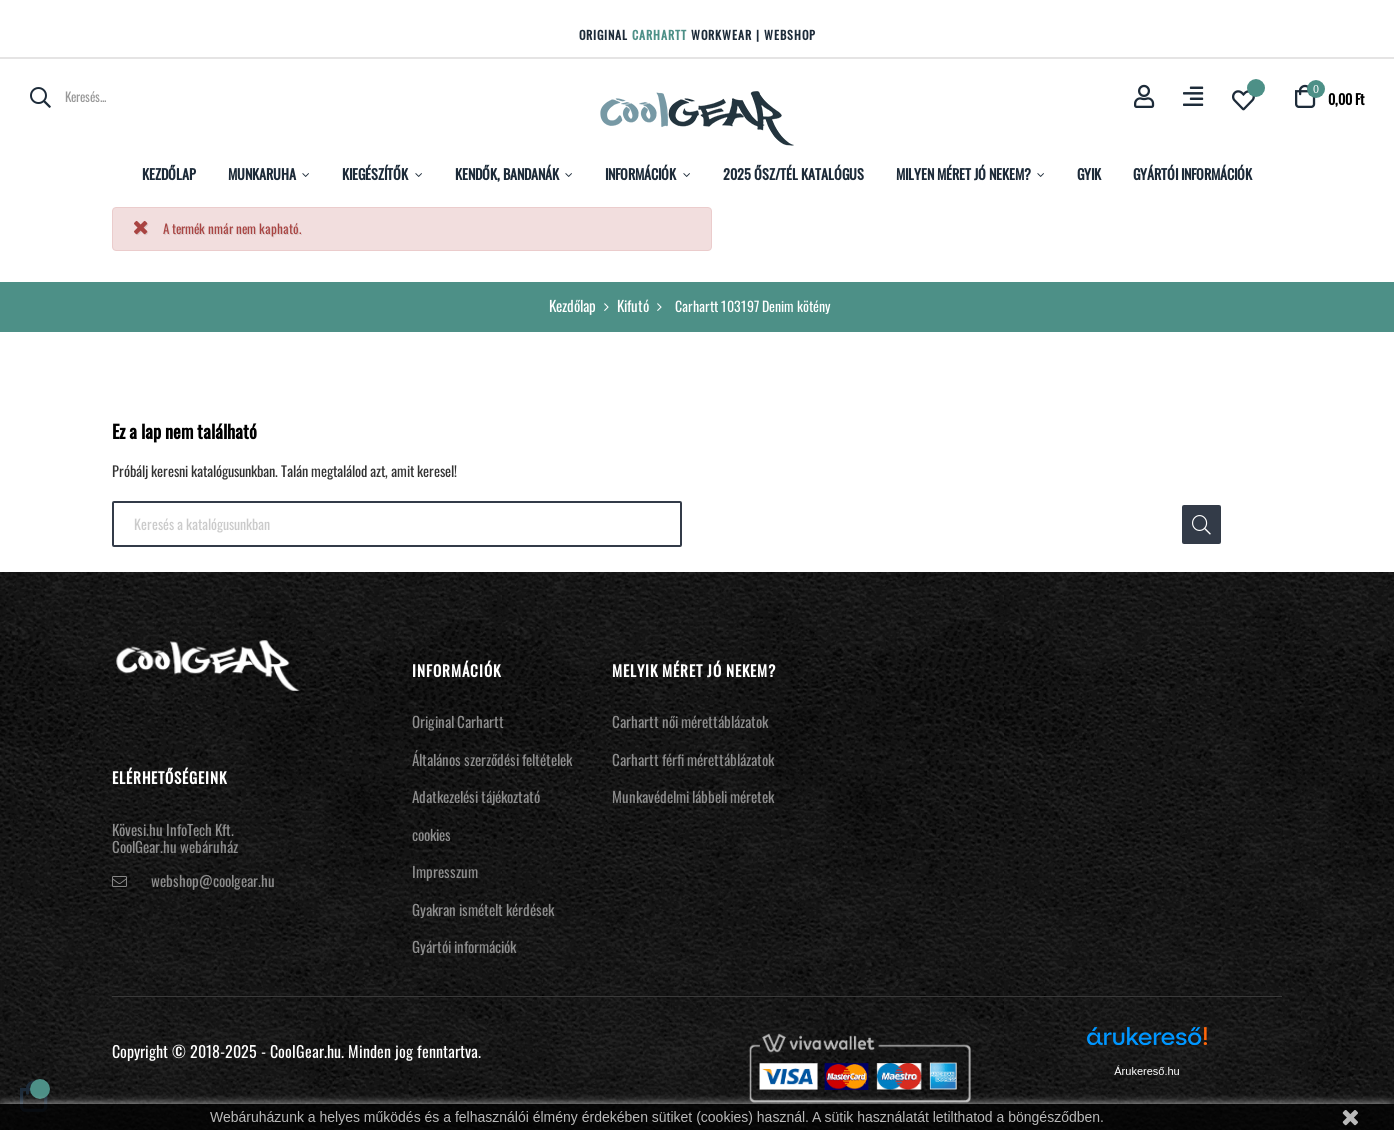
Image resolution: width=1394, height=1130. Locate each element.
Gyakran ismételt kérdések (483, 909)
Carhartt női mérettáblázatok (690, 721)
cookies (431, 834)
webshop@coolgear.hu (213, 880)
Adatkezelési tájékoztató (476, 796)
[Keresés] (397, 524)
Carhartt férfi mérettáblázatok (693, 759)
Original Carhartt (458, 721)
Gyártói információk (464, 946)
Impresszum (445, 871)
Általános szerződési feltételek (492, 759)
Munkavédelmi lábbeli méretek (693, 796)
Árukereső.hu (1146, 1071)
